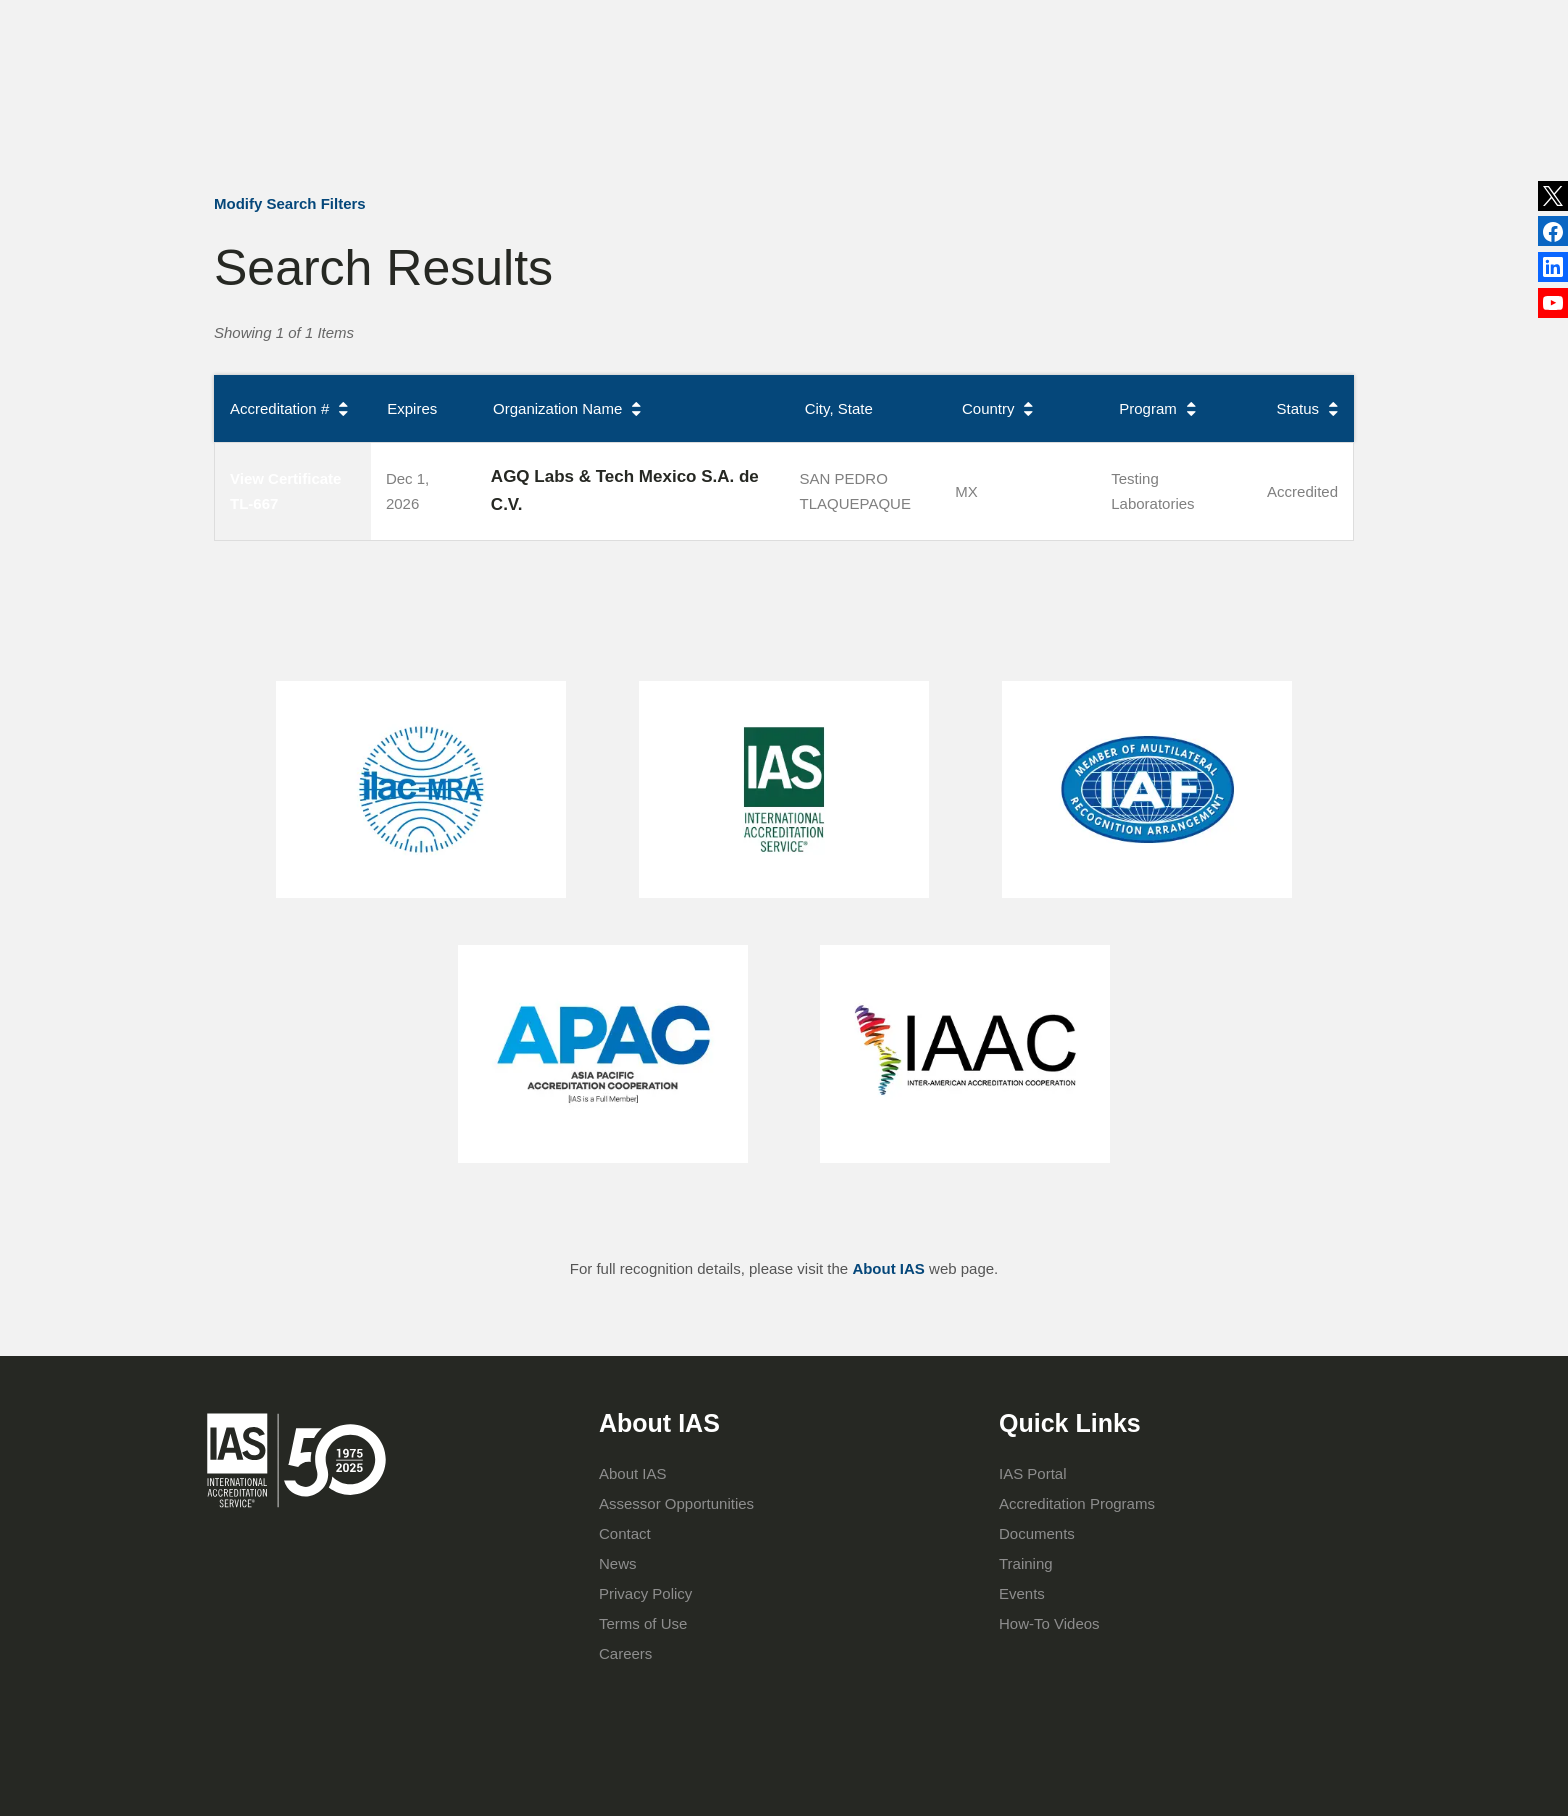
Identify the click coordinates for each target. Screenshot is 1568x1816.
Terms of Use (643, 1623)
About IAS (611, 107)
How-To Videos (1049, 1623)
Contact (1026, 24)
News (755, 25)
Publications (861, 24)
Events (950, 24)
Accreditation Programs (760, 107)
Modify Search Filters (290, 203)
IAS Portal (1033, 1473)
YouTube (1553, 308)
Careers (625, 1653)
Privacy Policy (645, 1593)
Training (901, 107)
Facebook (1553, 271)
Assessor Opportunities (676, 1503)
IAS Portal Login (1056, 107)
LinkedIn (1553, 233)
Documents (1037, 1533)
